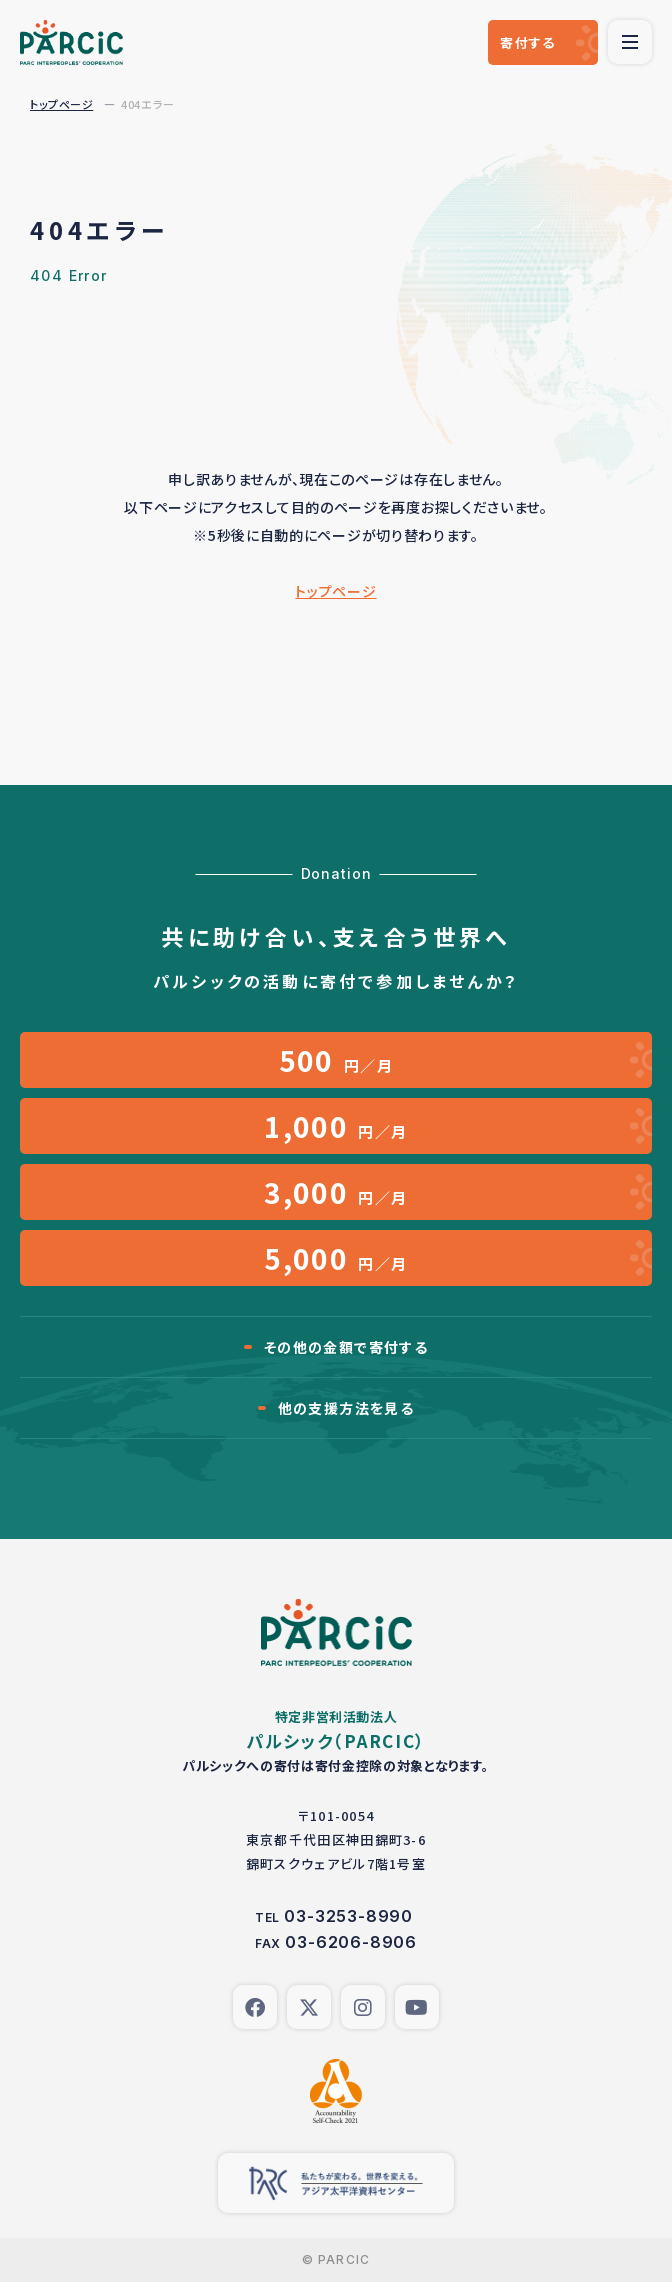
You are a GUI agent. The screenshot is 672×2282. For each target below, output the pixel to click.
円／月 (336, 1060)
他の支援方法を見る (346, 1408)
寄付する (527, 42)
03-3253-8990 (348, 1916)
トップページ (61, 104)
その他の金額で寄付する (346, 1347)
